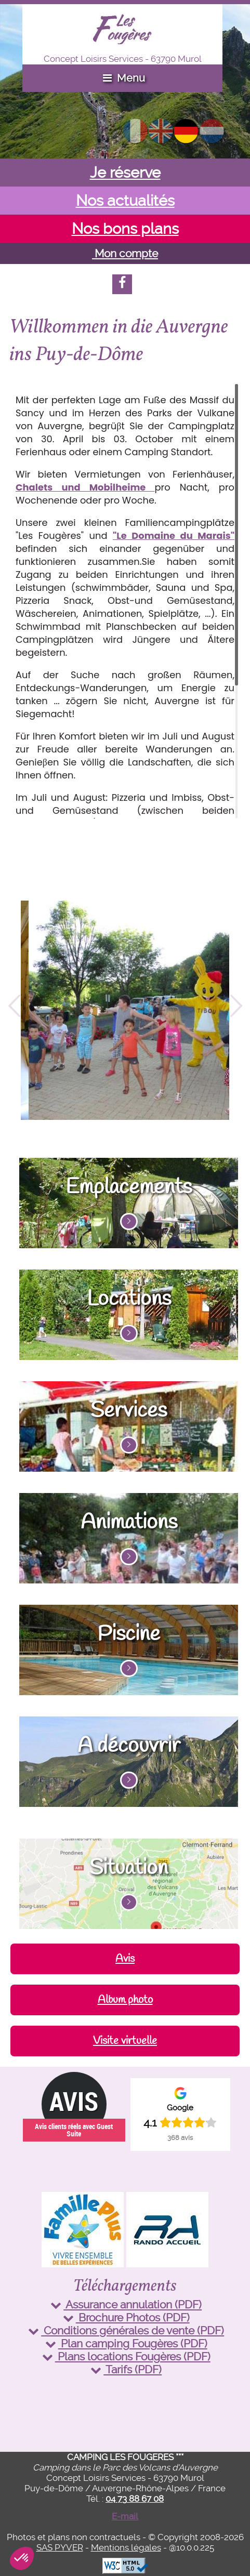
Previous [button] (14, 1010)
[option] (125, 1010)
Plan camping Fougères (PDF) (125, 2343)
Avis (125, 1958)
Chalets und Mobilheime (85, 487)
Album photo (125, 1999)
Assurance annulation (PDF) (125, 2304)
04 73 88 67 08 (135, 2498)
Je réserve (125, 172)
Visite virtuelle (125, 2041)
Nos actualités (125, 200)
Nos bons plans (125, 228)
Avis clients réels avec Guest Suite (74, 2129)
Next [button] (236, 1010)
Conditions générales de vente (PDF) (125, 2330)
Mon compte (125, 253)
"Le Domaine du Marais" (173, 535)
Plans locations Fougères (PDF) (125, 2356)
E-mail (125, 2516)
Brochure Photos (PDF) (124, 2317)
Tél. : (125, 2498)
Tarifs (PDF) (125, 2369)
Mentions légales (126, 2547)
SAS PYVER (59, 2547)
